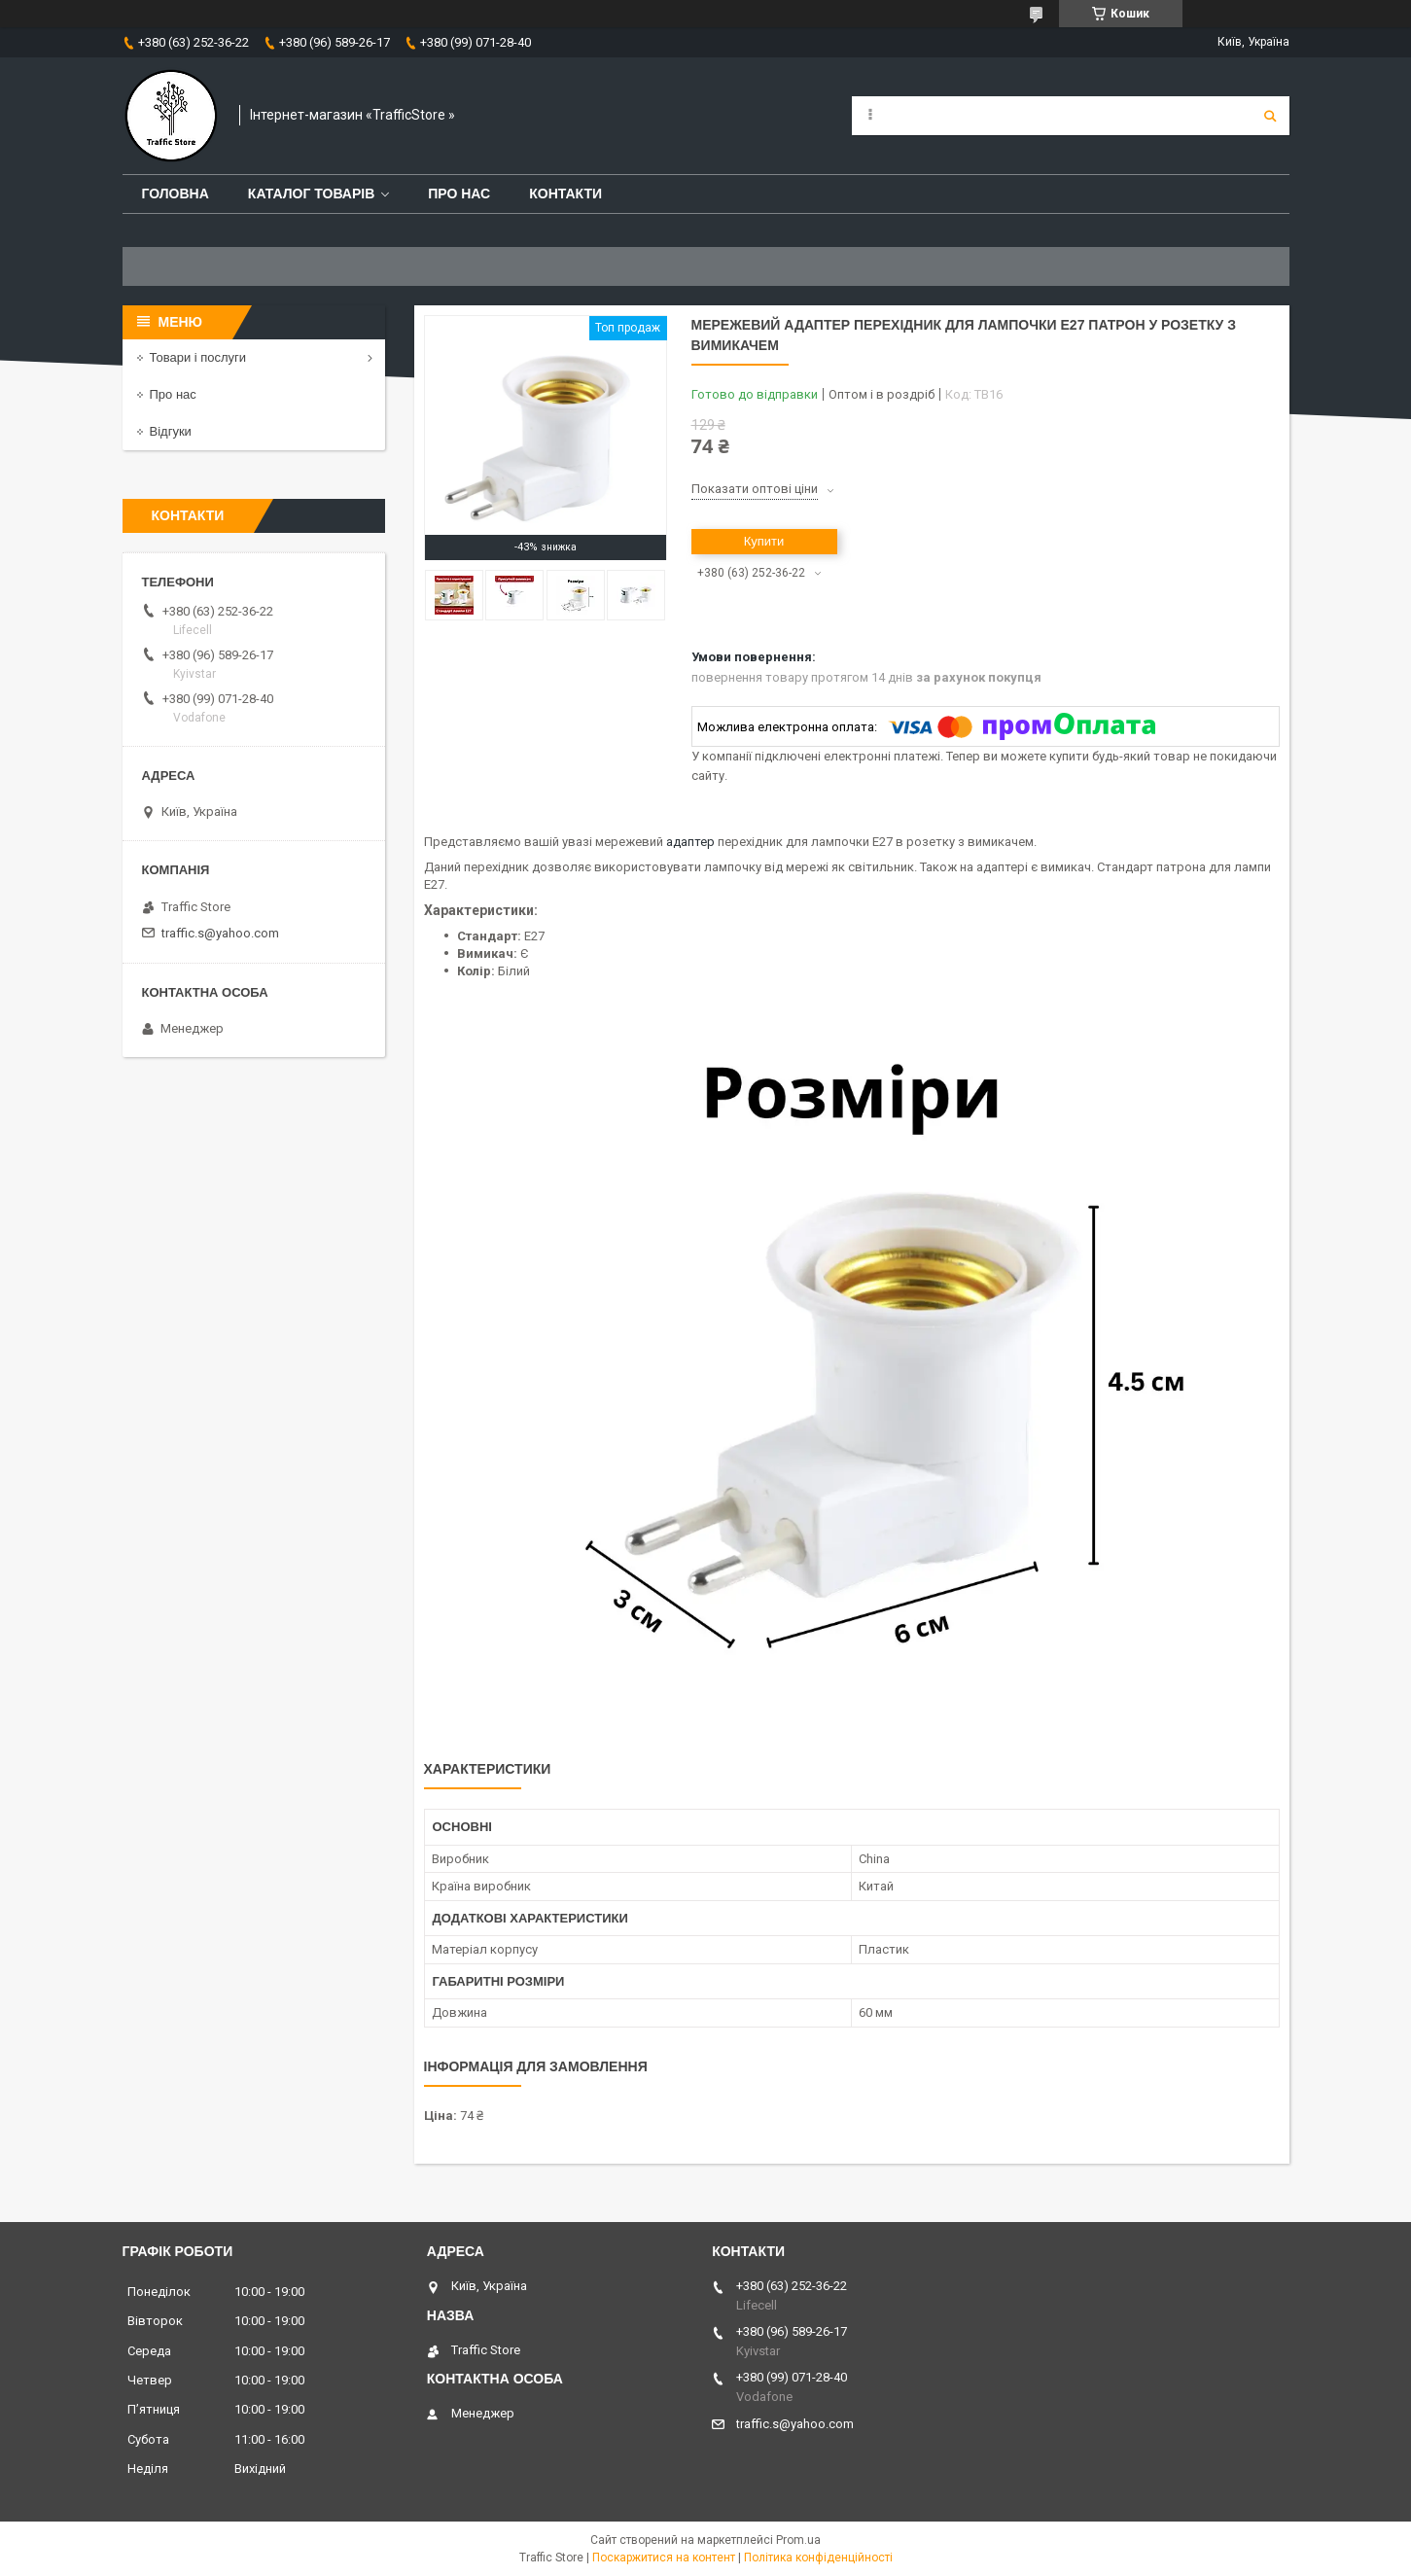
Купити (764, 541)
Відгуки (171, 431)
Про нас (459, 193)
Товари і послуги (198, 357)
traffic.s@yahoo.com (220, 933)
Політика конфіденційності (818, 2557)
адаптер (690, 841)
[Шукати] (1270, 115)
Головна (175, 193)
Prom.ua (798, 2540)
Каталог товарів (311, 193)
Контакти (565, 193)
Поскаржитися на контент (663, 2557)
